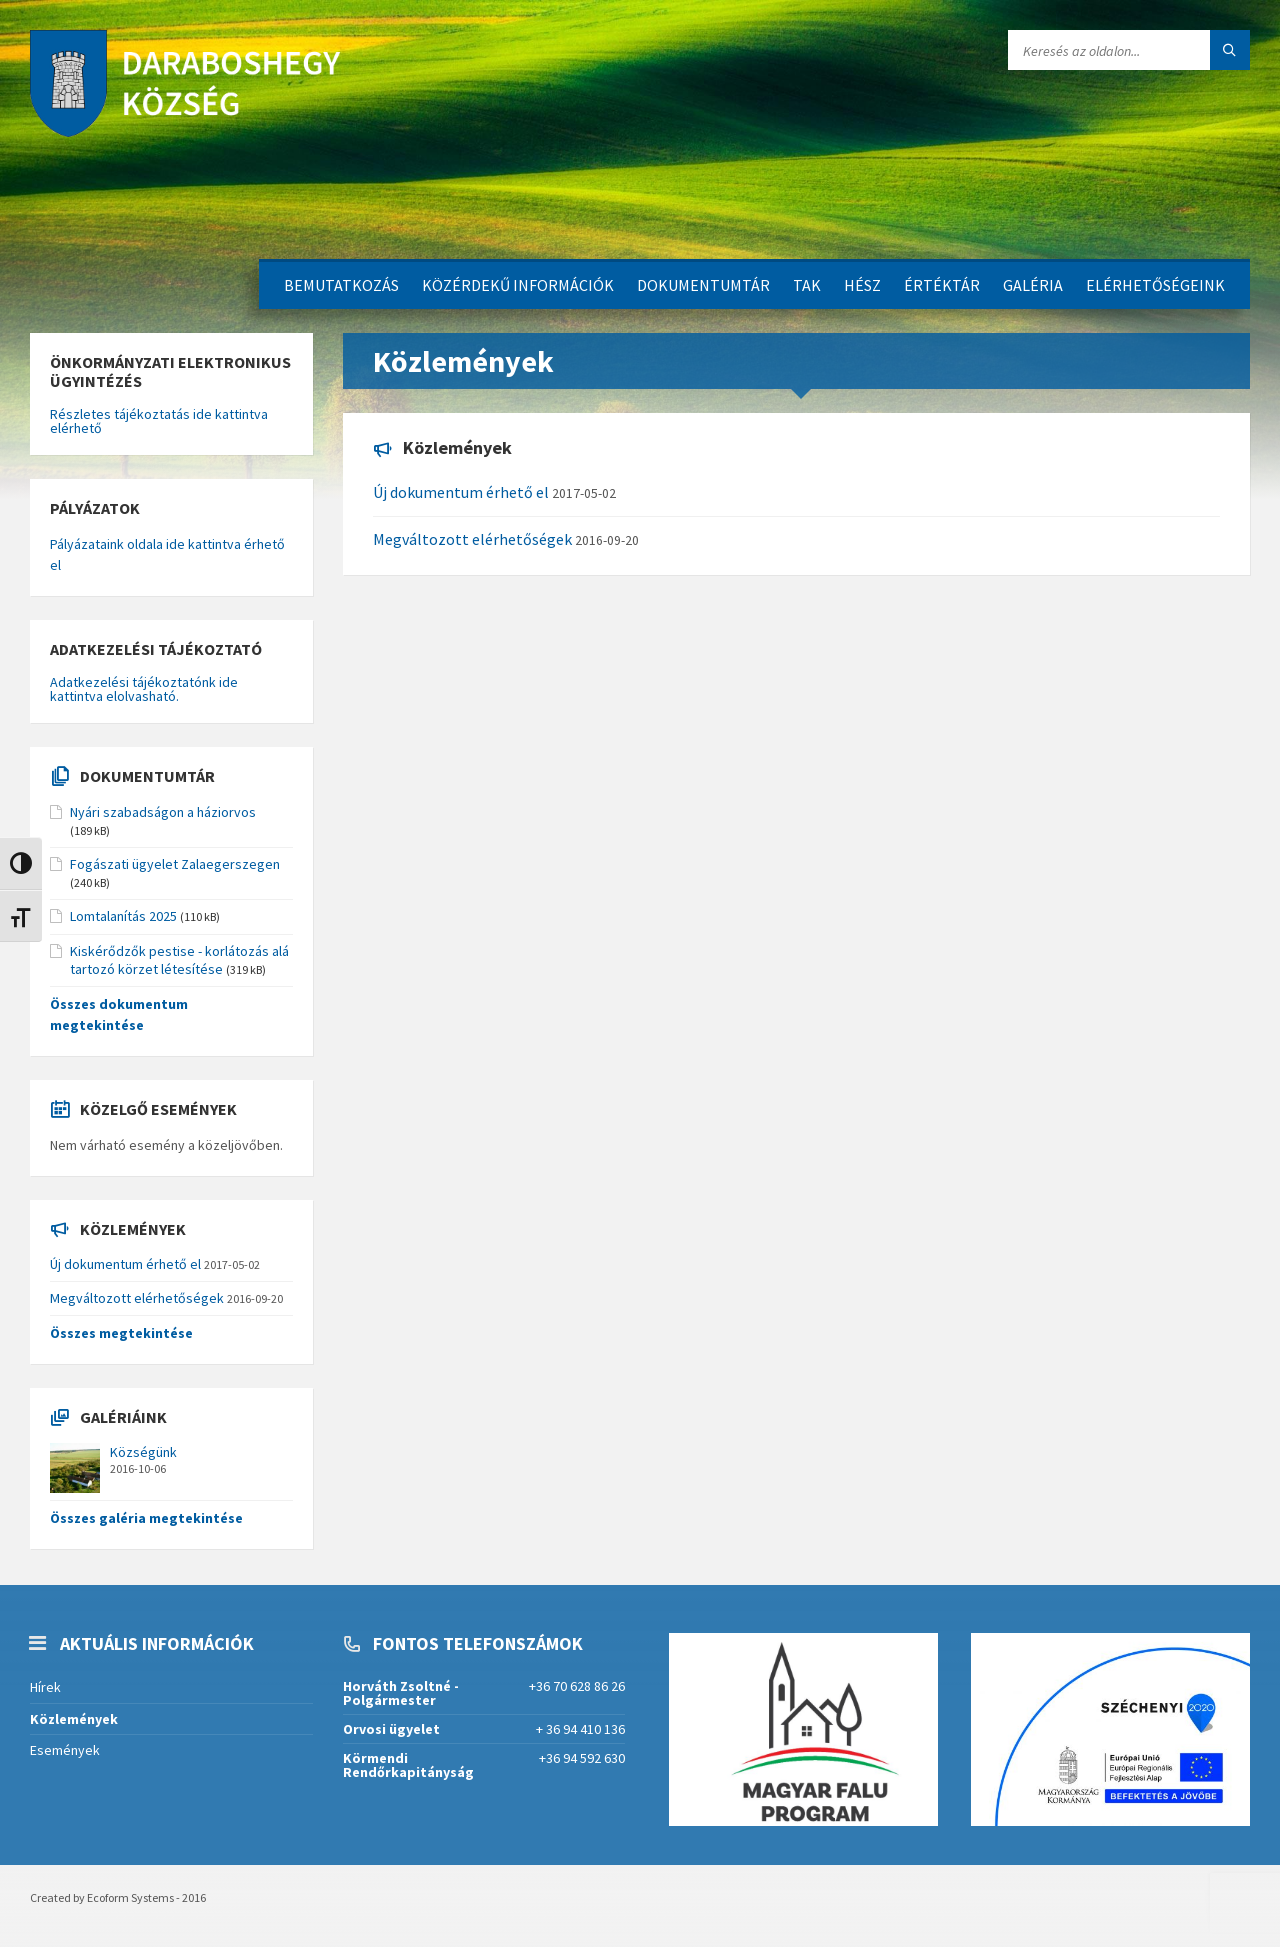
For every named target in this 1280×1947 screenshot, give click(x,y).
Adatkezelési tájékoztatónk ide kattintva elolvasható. (144, 689)
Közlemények (74, 1719)
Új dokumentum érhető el (461, 492)
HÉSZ (862, 285)
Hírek (45, 1687)
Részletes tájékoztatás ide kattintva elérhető (159, 421)
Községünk (143, 1452)
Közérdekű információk (518, 285)
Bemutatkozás (341, 285)
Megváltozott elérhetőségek (472, 539)
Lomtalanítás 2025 (123, 916)
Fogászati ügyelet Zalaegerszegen (175, 864)
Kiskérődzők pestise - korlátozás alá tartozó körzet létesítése (179, 960)
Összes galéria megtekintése (146, 1518)
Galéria (1033, 285)
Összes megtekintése (121, 1333)
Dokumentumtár (703, 285)
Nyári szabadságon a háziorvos (163, 812)
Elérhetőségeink (1155, 285)
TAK (807, 285)
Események (65, 1750)
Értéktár (942, 285)
